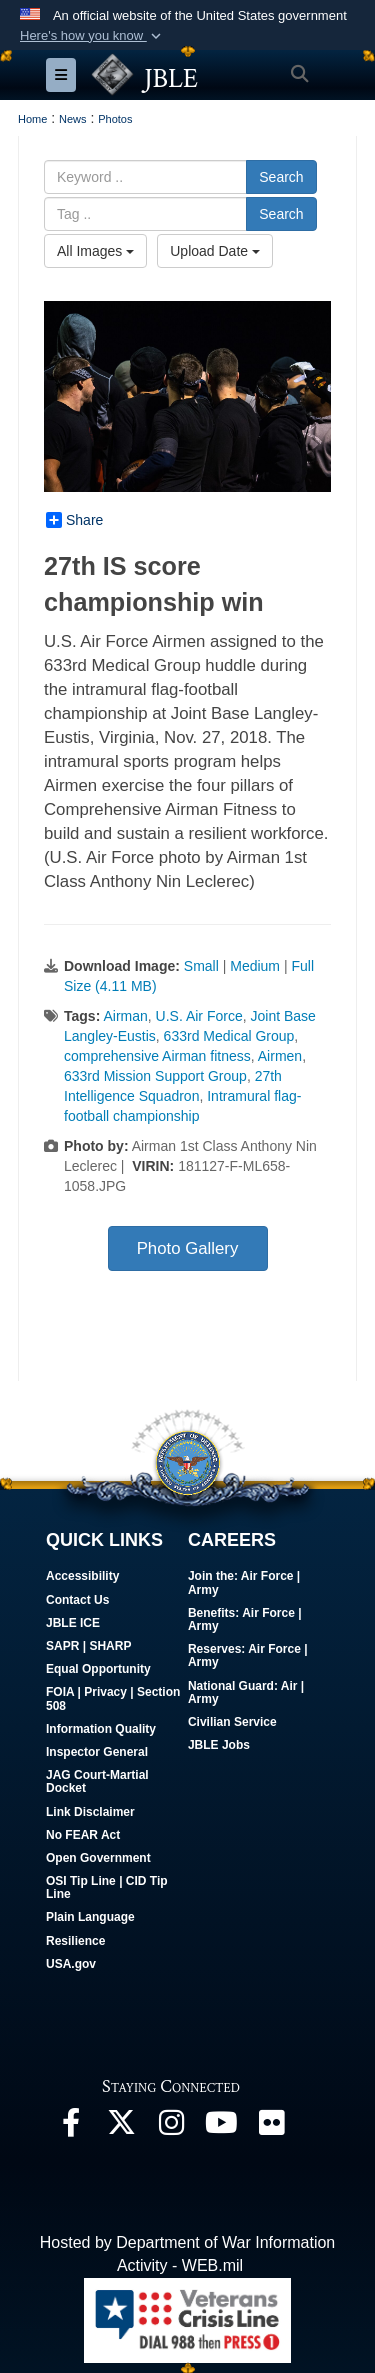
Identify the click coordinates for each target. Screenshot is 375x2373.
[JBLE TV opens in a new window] (221, 2127)
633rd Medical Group (229, 1036)
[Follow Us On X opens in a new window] (121, 2127)
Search (281, 177)
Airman (125, 1016)
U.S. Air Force (199, 1016)
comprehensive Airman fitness (157, 1056)
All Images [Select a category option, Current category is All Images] (95, 251)
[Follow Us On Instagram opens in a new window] (171, 2127)
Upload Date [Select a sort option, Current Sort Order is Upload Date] (215, 251)
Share (74, 520)
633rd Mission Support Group (155, 1076)
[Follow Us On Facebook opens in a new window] (71, 2127)
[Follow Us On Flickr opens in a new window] (271, 2127)
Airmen (280, 1056)
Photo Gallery (188, 1248)
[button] (92, 36)
